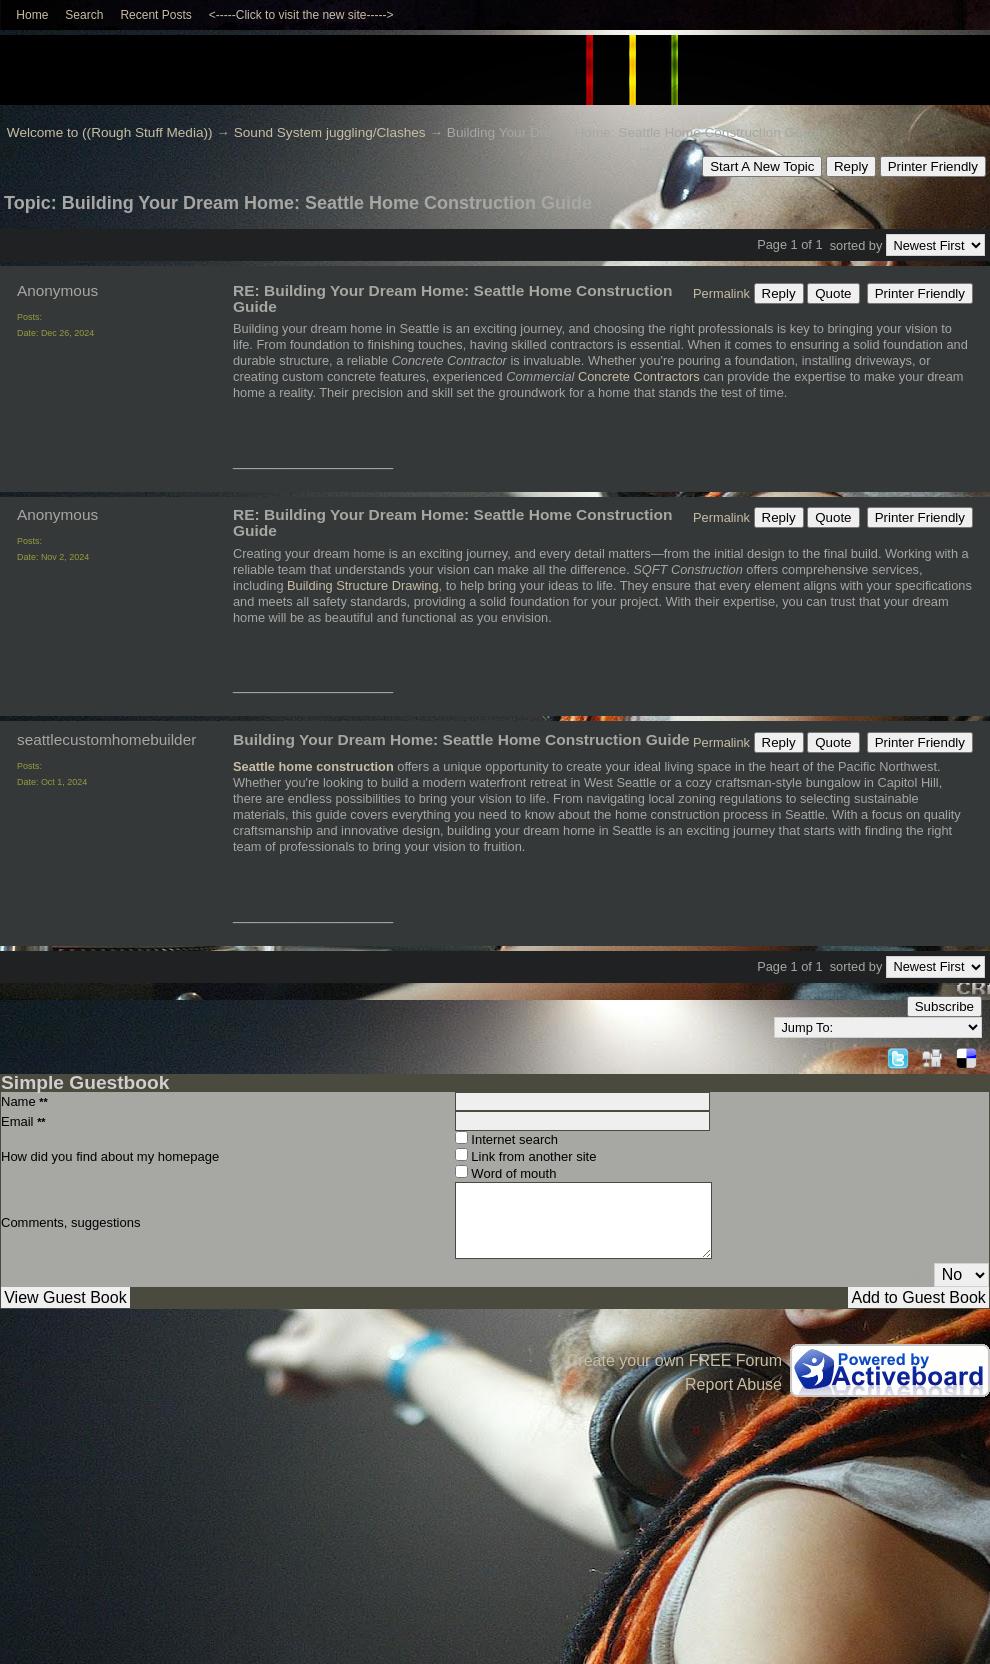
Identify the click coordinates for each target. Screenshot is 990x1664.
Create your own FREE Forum (674, 1360)
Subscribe (944, 1006)
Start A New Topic (762, 166)
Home (32, 15)
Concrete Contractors (639, 376)
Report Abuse (733, 1384)
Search (84, 15)
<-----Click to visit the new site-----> (301, 15)
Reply (851, 166)
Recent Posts (155, 15)
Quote (833, 293)
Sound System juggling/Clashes (330, 132)
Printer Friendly (933, 166)
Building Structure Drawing (363, 585)
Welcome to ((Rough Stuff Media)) (110, 132)
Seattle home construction (313, 766)
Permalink (721, 293)
